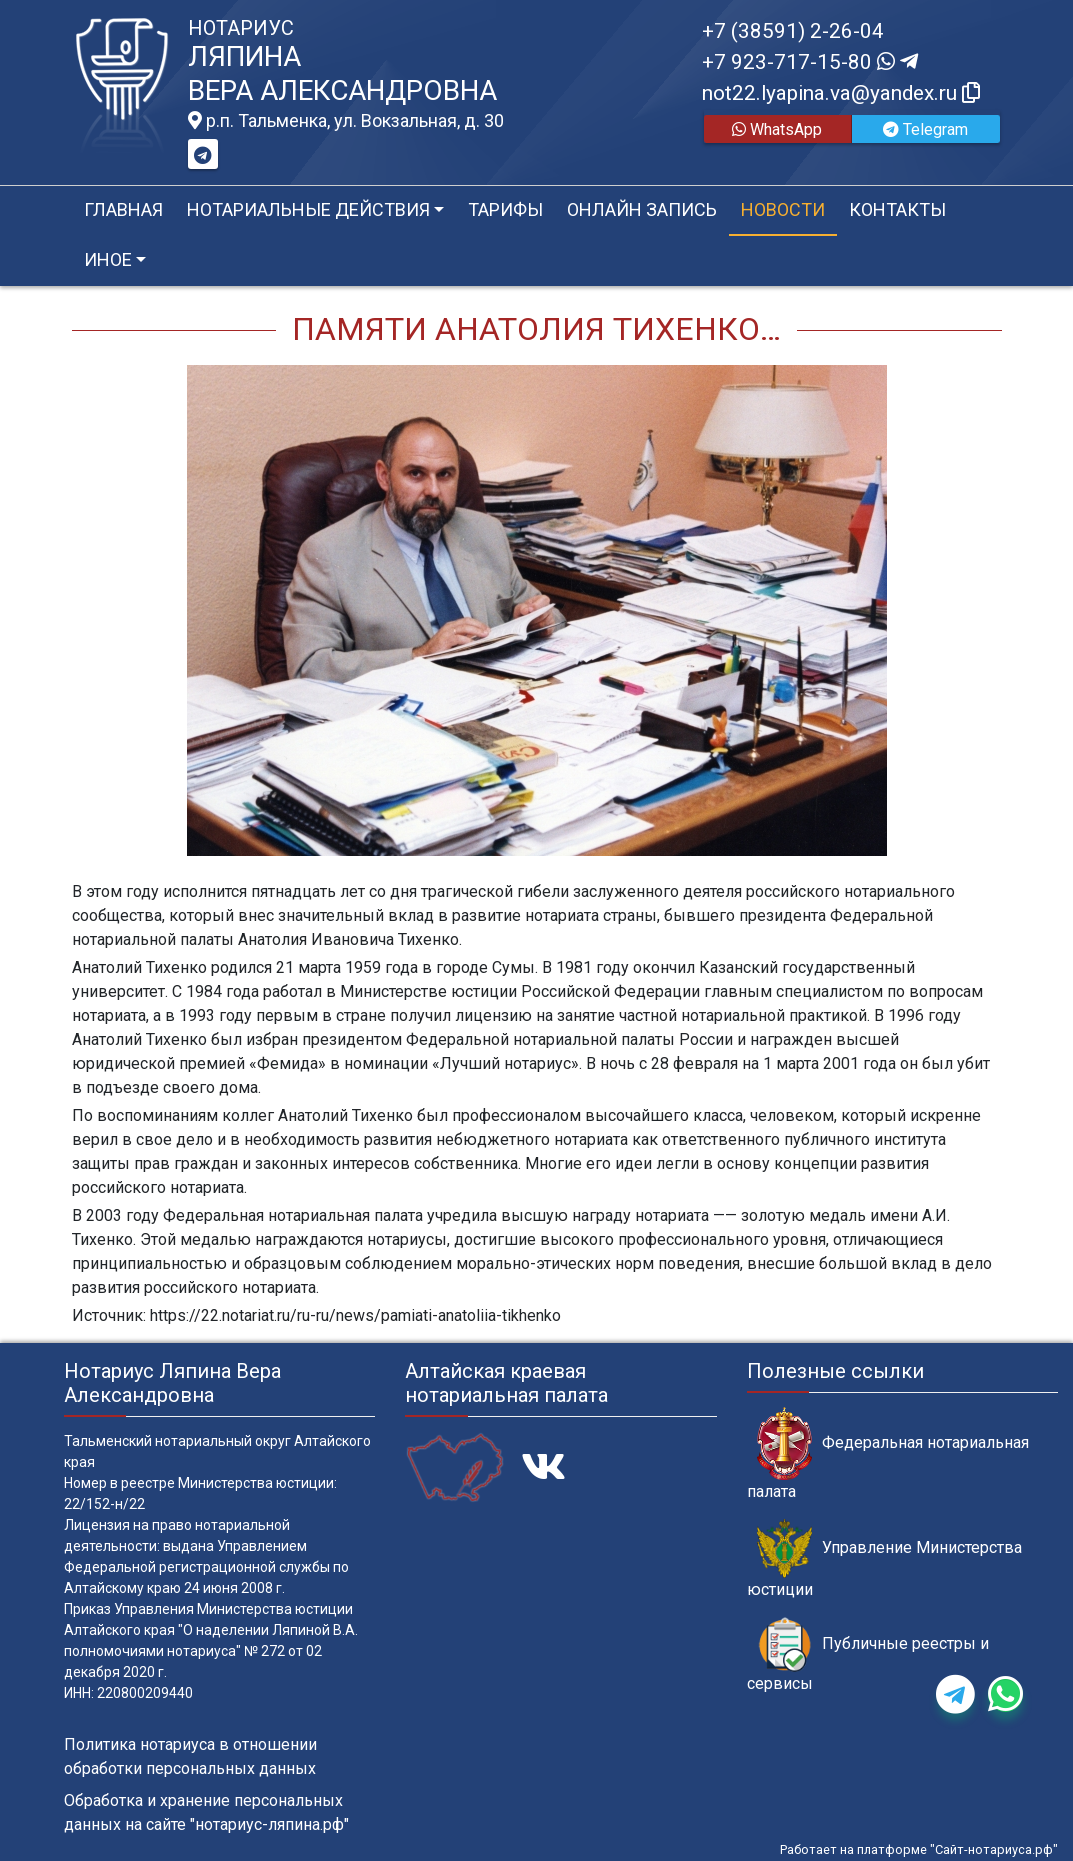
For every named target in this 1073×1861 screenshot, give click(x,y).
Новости (783, 209)
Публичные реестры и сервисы (868, 1655)
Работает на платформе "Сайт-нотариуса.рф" (919, 1849)
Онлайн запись (642, 209)
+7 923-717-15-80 (810, 62)
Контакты (897, 209)
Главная (123, 209)
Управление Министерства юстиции (884, 1559)
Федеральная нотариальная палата (888, 1454)
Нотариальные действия (308, 209)
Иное (108, 259)
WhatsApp (777, 129)
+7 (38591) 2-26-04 (793, 31)
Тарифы (505, 209)
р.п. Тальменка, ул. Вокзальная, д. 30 (346, 121)
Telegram (925, 129)
